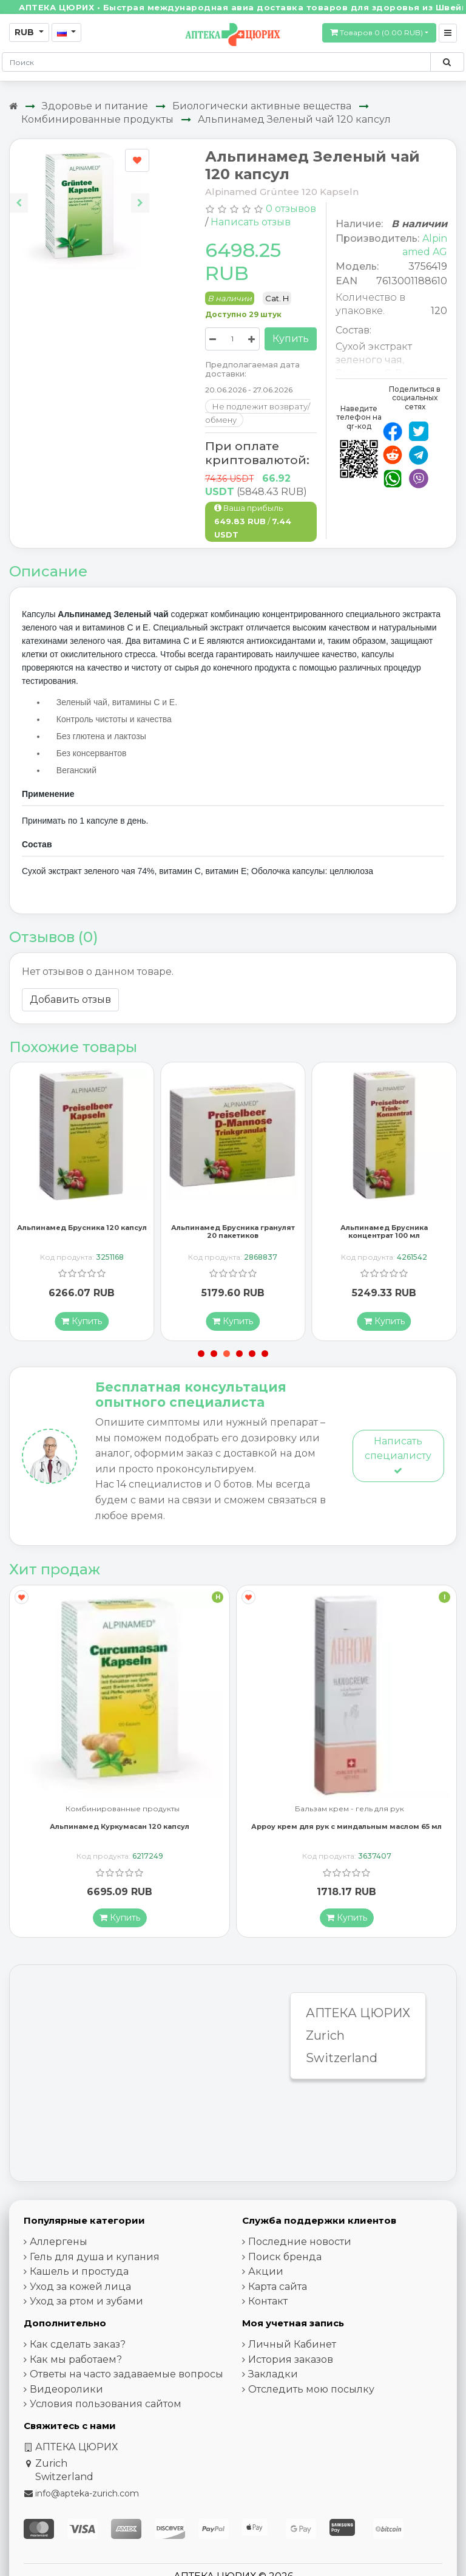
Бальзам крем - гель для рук (349, 1810)
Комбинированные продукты (97, 119)
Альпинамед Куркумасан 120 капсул (119, 1827)
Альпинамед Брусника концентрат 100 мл (384, 1231)
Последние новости (299, 2242)
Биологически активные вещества (261, 106)
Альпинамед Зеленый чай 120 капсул (294, 119)
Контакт (268, 2302)
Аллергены (58, 2242)
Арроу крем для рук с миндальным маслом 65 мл (346, 1827)
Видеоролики (66, 2389)
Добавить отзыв (70, 999)
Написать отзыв (251, 222)
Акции (265, 2272)
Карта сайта (277, 2286)
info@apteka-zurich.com (87, 2494)
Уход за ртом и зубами (86, 2302)
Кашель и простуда (79, 2272)
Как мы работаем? (76, 2359)
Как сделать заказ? (78, 2345)
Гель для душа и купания (95, 2257)
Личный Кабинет (292, 2345)
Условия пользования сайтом (105, 2404)
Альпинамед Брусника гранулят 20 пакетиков (233, 1231)
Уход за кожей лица (80, 2286)
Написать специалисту (398, 1455)
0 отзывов (291, 208)
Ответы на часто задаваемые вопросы (126, 2374)
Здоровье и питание (95, 106)
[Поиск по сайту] (447, 62)
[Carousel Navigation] (79, 193)
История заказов (290, 2359)
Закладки (273, 2374)
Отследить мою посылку (311, 2389)
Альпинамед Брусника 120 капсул (82, 1227)
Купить (290, 338)
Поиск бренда (285, 2257)
